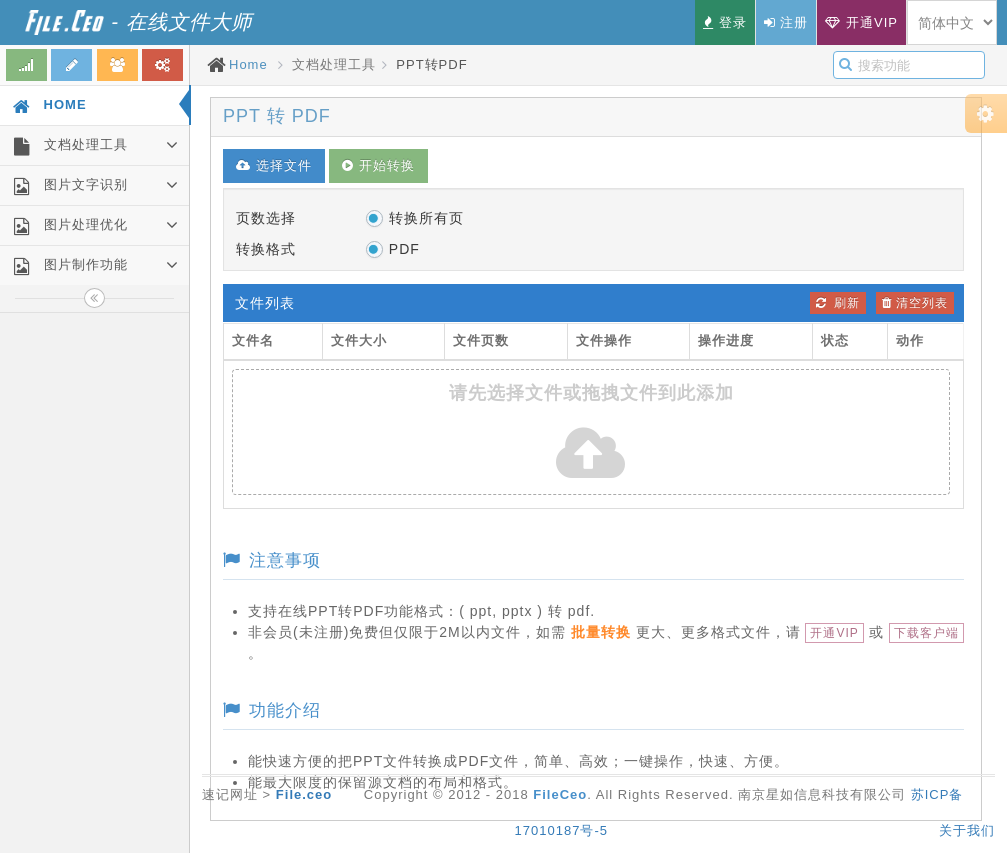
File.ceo (304, 794)
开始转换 (378, 165)
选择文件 (274, 165)
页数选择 (266, 218)
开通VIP (834, 633)
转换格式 (266, 249)
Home (248, 64)
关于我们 (967, 830)
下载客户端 (926, 633)
